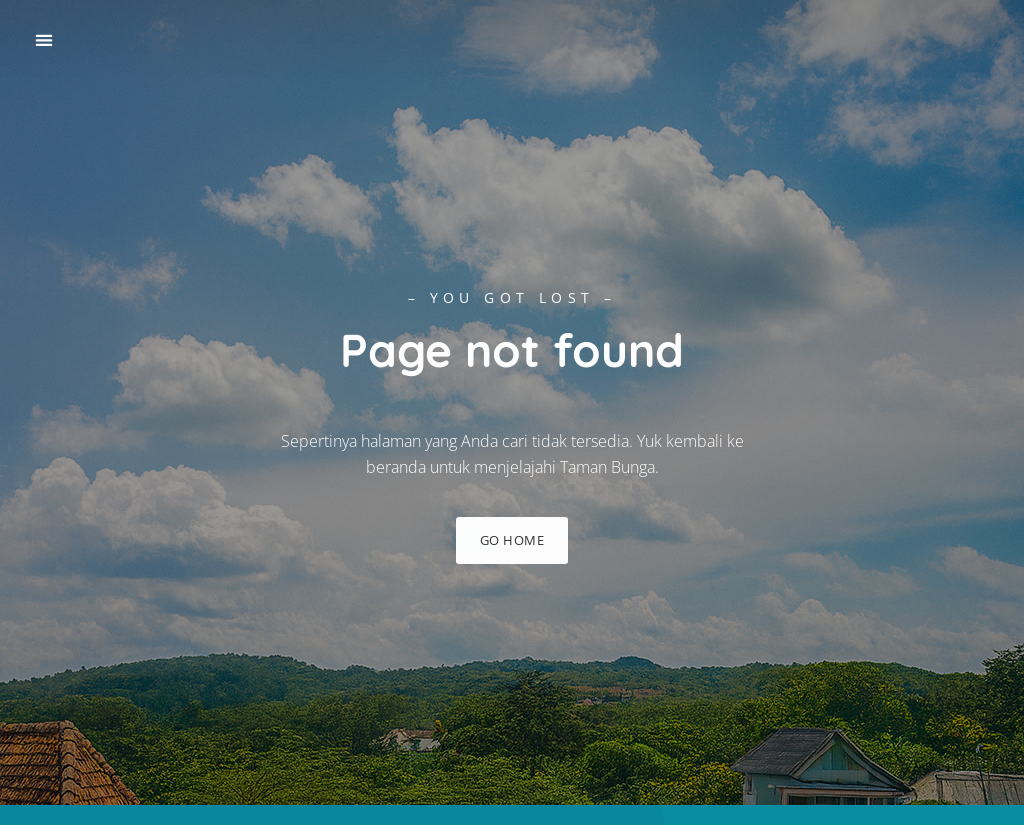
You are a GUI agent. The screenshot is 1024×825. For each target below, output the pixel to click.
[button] (43, 40)
